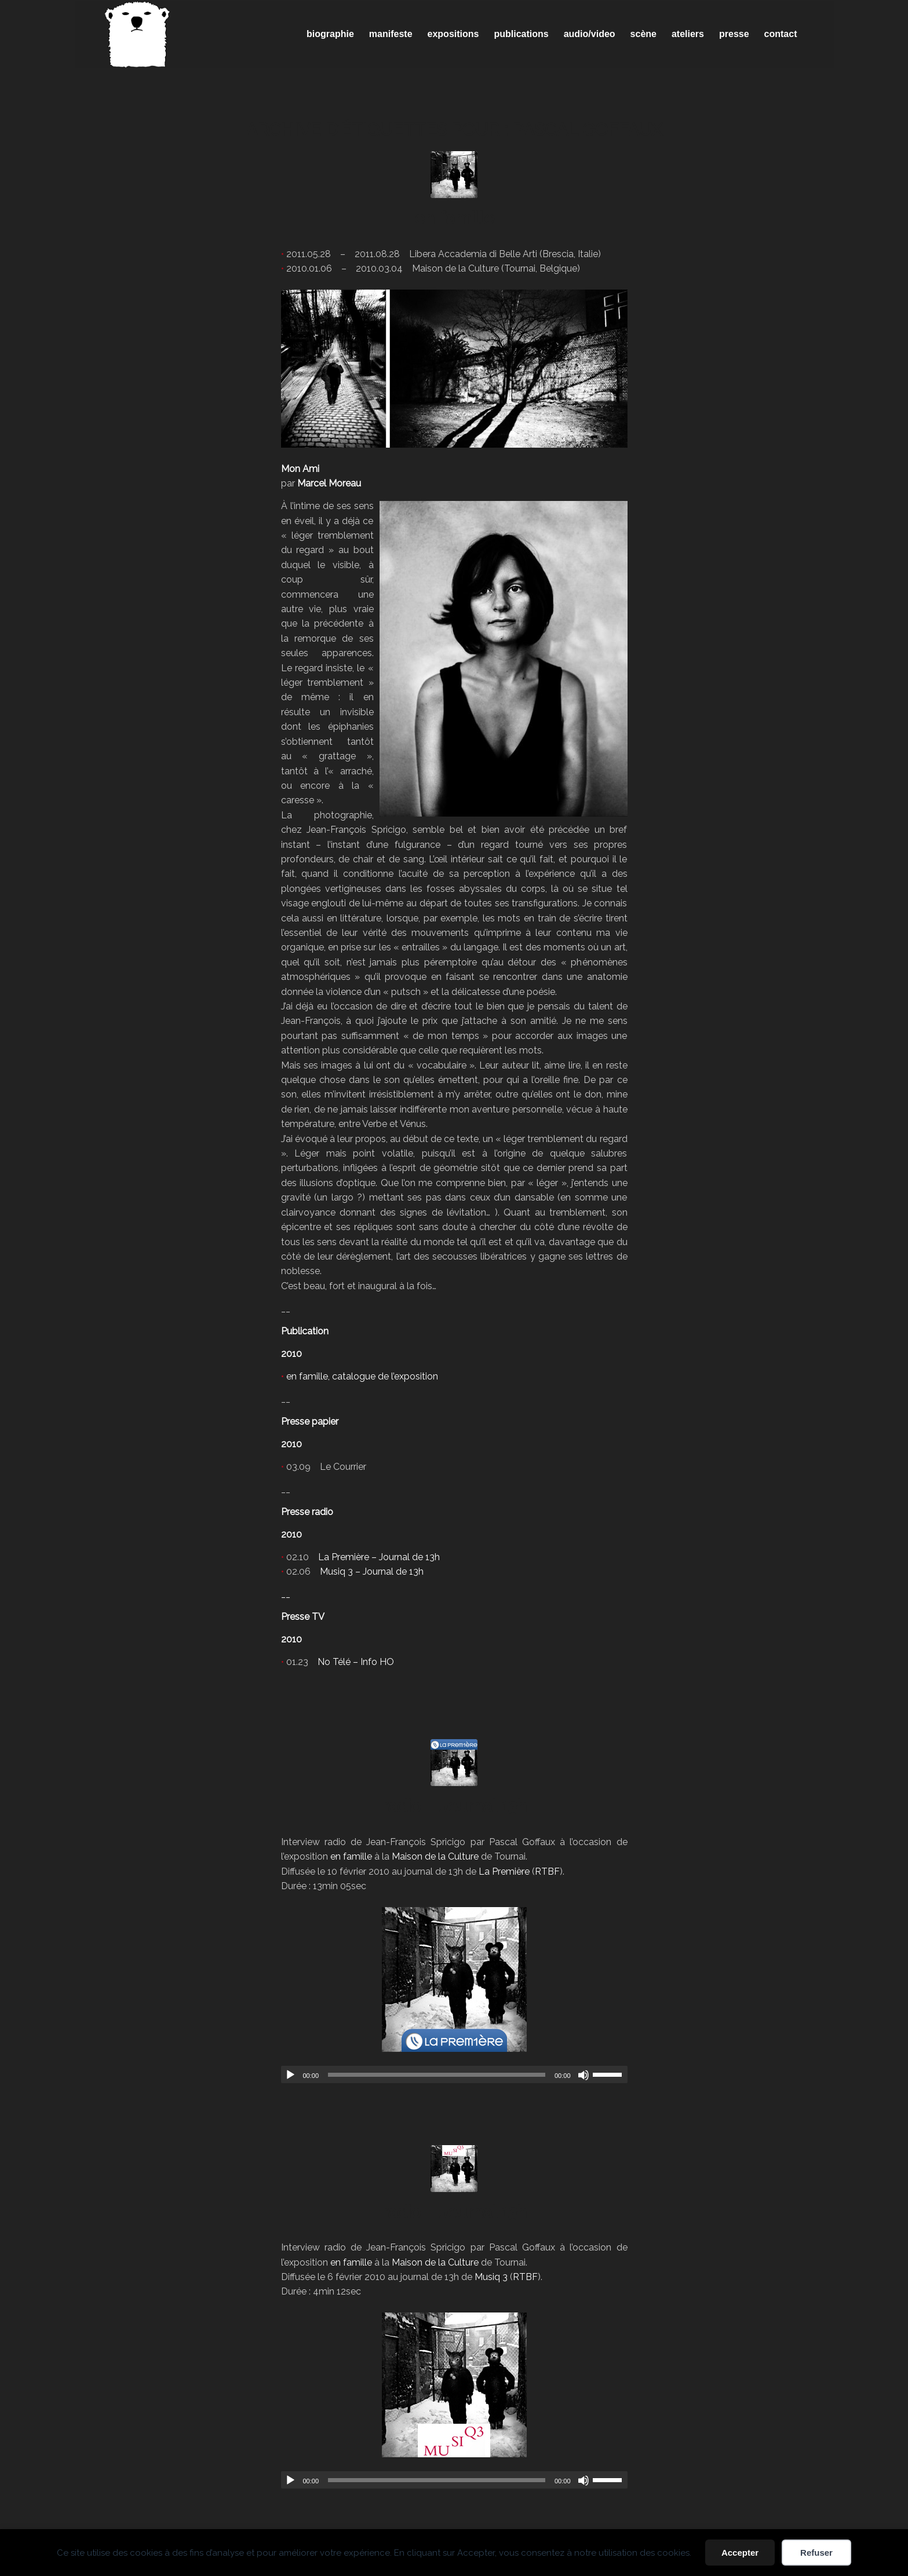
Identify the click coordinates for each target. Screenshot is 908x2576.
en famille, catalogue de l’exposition (362, 1376)
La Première (504, 1871)
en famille (454, 218)
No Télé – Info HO (356, 1661)
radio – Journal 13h (454, 1806)
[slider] (436, 2075)
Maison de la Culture (435, 1856)
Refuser (816, 2552)
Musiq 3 (491, 2276)
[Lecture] (290, 2075)
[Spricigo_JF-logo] (137, 34)
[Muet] (583, 2075)
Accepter (740, 2552)
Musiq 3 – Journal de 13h (372, 1571)
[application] (454, 2074)
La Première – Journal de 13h (379, 1557)
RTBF (547, 1871)
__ (285, 1594)
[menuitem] (330, 34)
